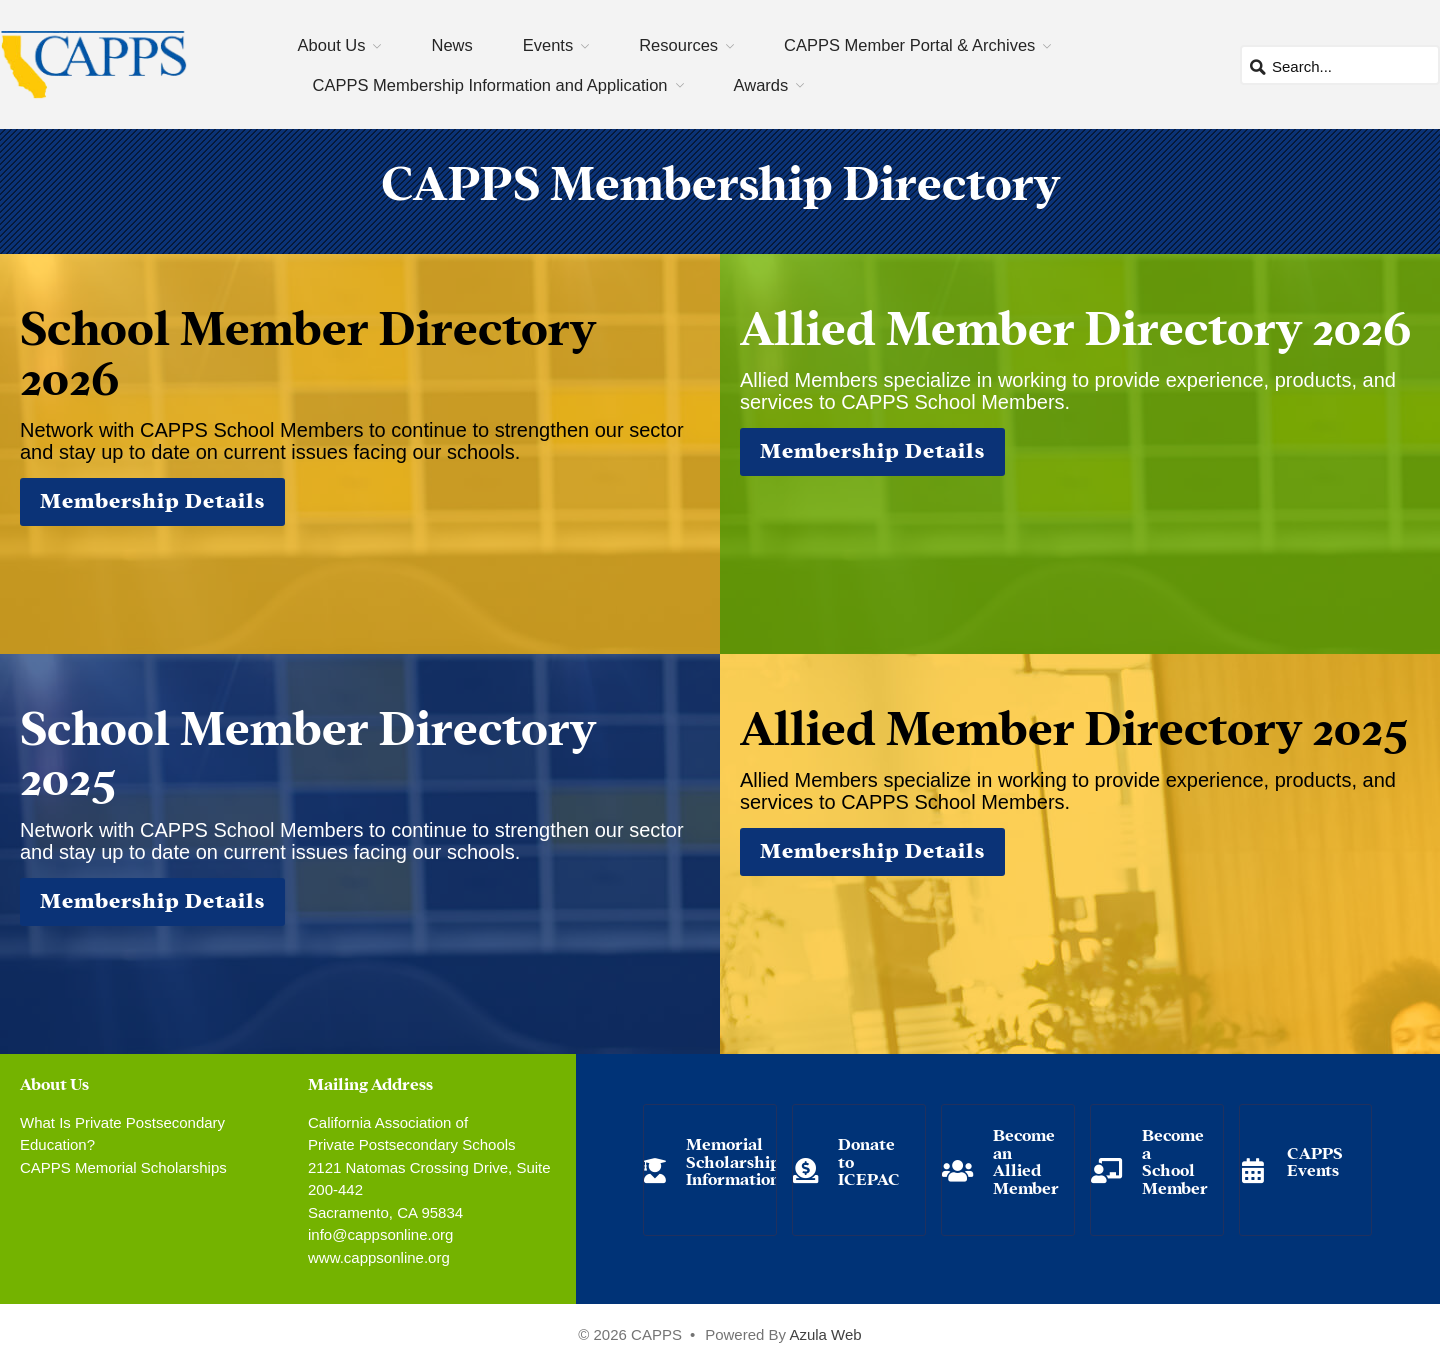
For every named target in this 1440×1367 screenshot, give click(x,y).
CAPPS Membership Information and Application (490, 85)
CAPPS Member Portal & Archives (909, 45)
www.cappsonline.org (379, 1257)
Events (548, 45)
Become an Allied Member (1026, 1160)
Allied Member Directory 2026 (1075, 324)
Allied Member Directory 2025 (1074, 724)
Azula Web (825, 1334)
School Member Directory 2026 (308, 349)
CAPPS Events (1315, 1160)
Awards (761, 85)
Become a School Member (1175, 1160)
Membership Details (152, 498)
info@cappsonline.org (380, 1234)
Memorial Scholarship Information (733, 1160)
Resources (678, 45)
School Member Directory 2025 (308, 749)
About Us (332, 45)
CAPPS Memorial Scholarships (123, 1167)
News (451, 45)
